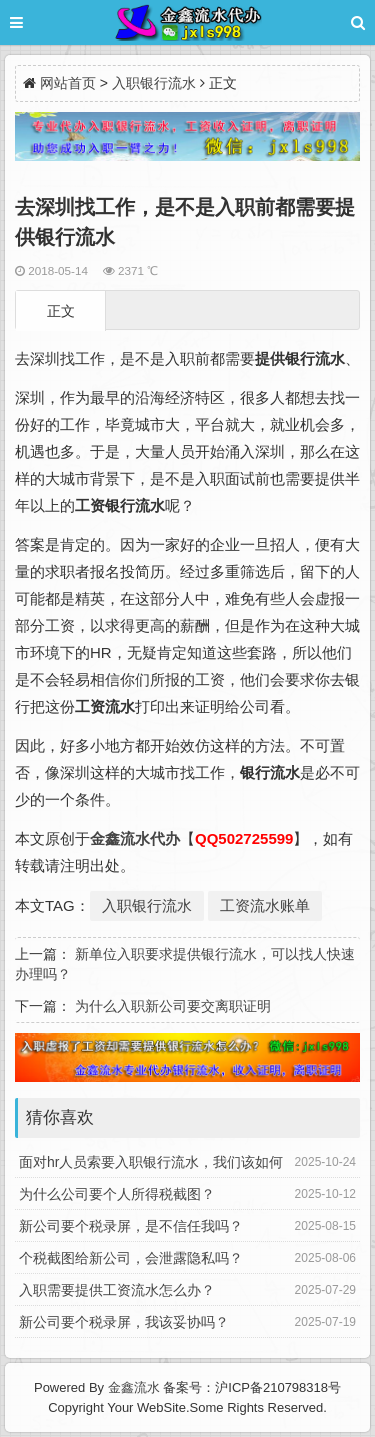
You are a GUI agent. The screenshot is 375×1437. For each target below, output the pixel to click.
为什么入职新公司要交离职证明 (173, 1006)
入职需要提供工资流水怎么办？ (117, 1290)
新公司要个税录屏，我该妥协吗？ (124, 1322)
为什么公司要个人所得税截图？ (117, 1194)
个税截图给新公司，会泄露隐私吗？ (131, 1258)
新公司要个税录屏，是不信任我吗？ (131, 1226)
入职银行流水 (154, 83)
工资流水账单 (265, 905)
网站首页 (68, 83)
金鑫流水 (134, 1387)
